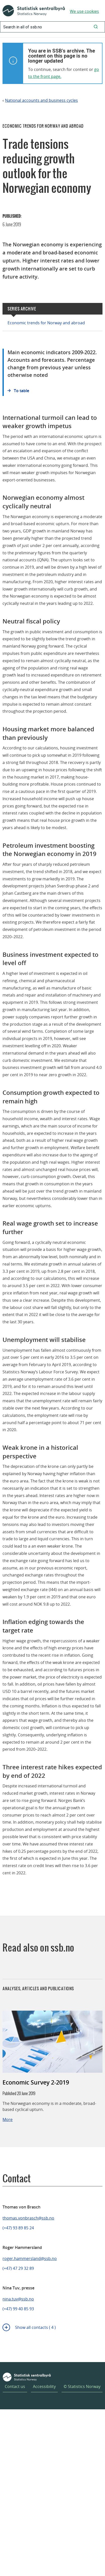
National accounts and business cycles (41, 100)
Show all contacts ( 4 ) (35, 2327)
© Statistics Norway (82, 2386)
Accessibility (44, 2386)
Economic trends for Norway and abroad (46, 323)
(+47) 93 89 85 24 (18, 2228)
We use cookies (84, 11)
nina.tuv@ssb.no (18, 2299)
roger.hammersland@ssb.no (30, 2258)
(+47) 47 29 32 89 (18, 2268)
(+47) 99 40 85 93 (18, 2309)
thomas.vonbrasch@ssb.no (28, 2218)
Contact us (15, 2386)
